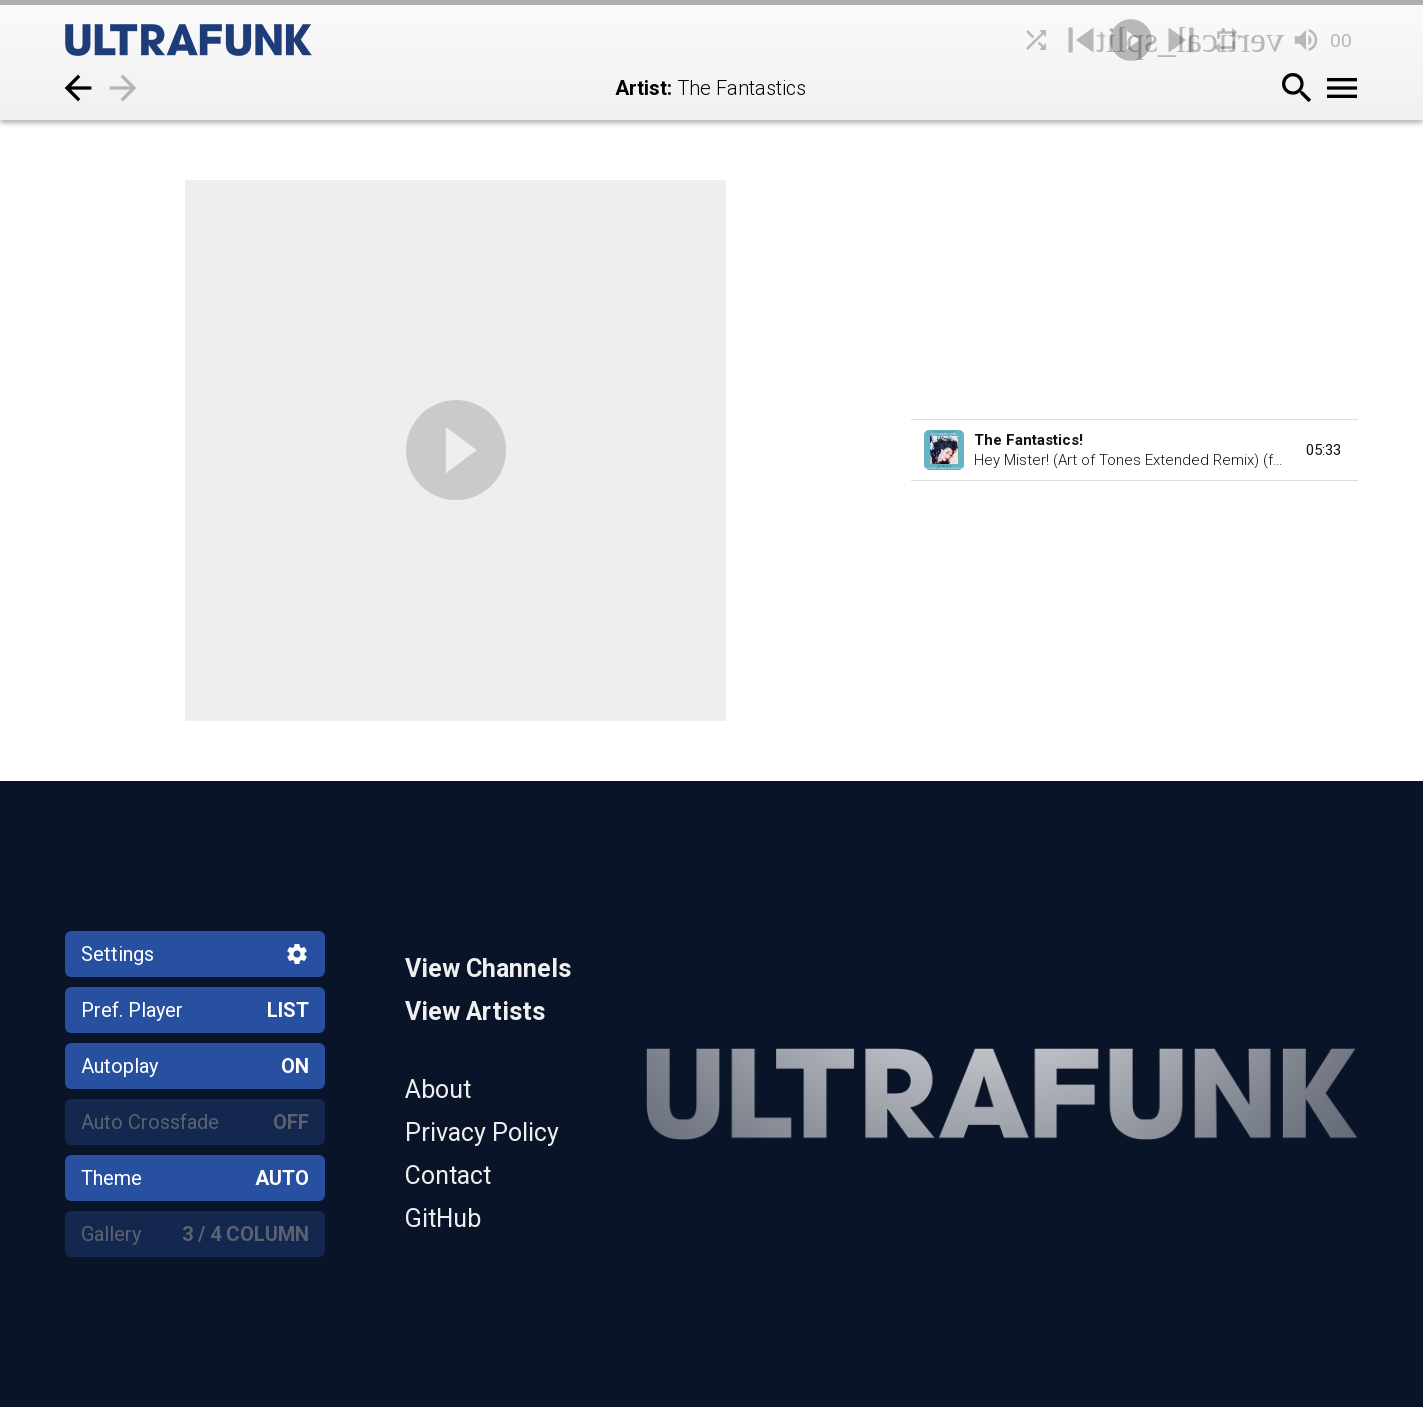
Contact (448, 1175)
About (438, 1089)
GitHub (443, 1218)
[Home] (235, 40)
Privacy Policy (482, 1132)
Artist (641, 88)
